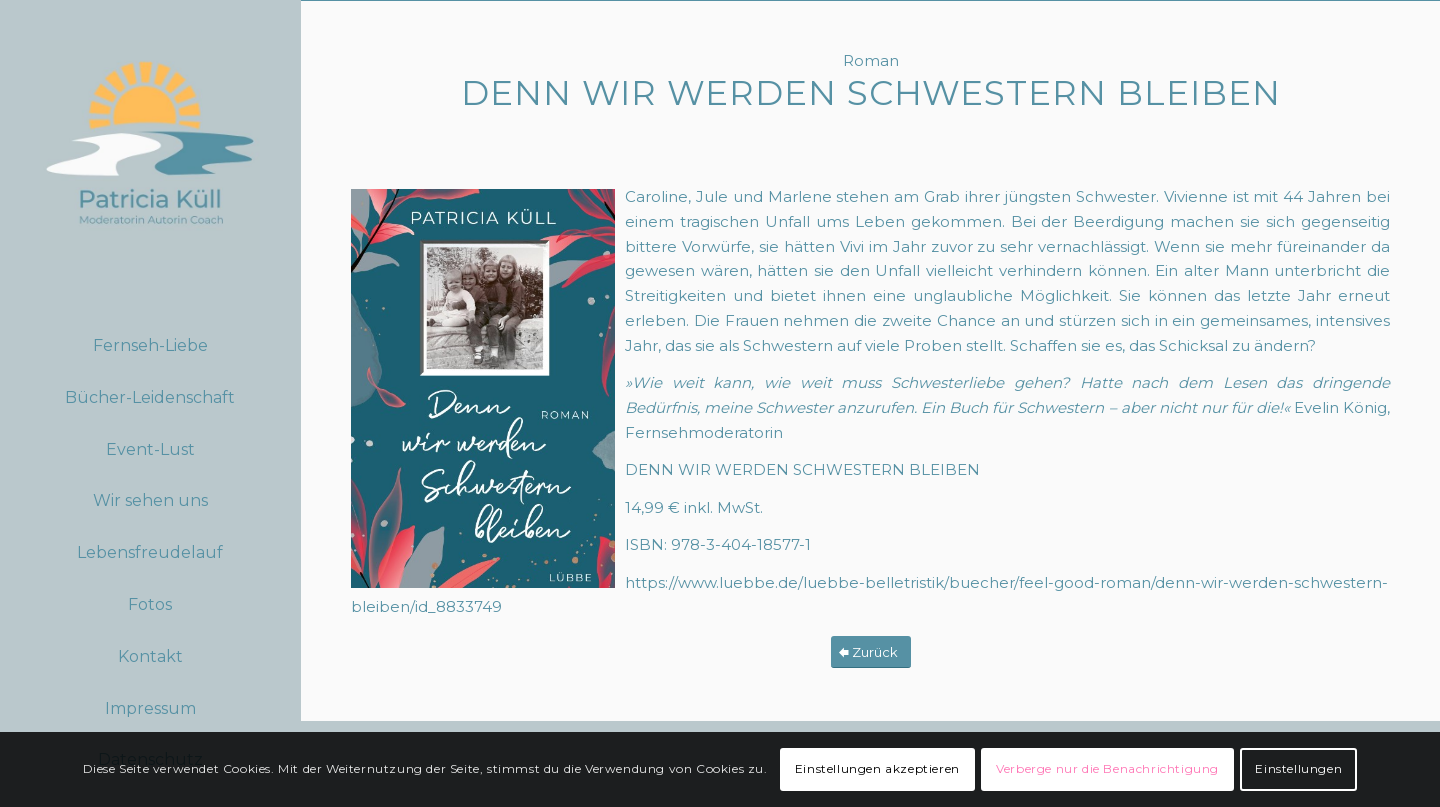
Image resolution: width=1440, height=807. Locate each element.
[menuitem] (150, 347)
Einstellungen (1298, 768)
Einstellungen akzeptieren (877, 768)
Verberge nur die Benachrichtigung (1107, 768)
